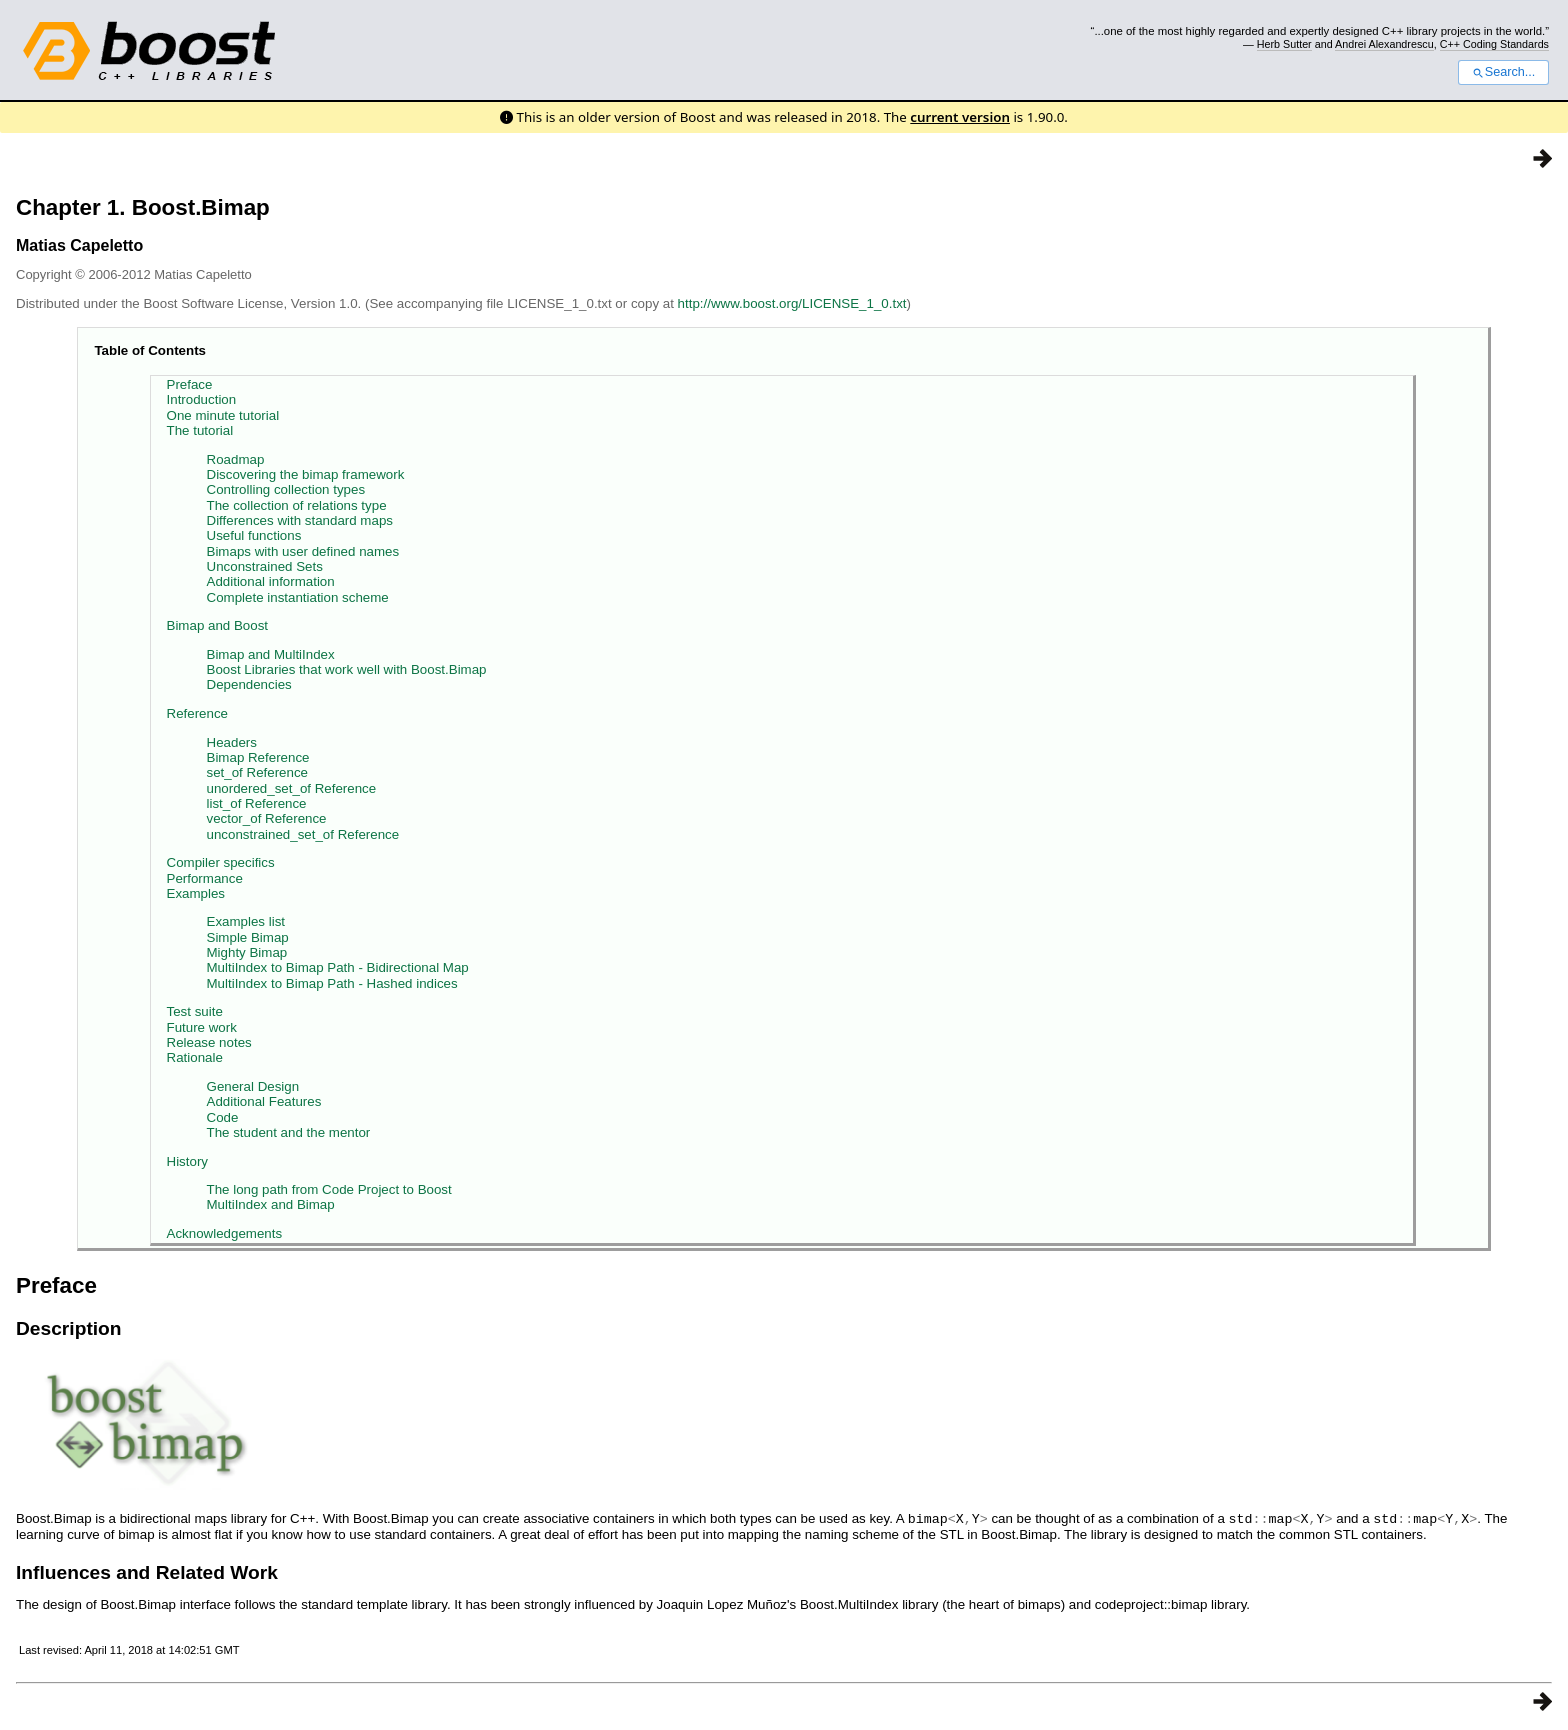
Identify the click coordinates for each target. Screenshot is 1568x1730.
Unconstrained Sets (265, 566)
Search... (1503, 72)
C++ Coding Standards (1494, 44)
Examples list (246, 921)
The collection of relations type (297, 505)
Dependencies (249, 684)
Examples (196, 893)
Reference (198, 713)
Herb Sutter (1284, 44)
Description (69, 1328)
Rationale (195, 1057)
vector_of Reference (267, 818)
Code (223, 1117)
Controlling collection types (286, 489)
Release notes (209, 1042)
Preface (190, 384)
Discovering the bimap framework (306, 474)
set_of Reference (258, 772)
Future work (202, 1027)
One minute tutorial (223, 415)
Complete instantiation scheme (298, 597)
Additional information (271, 581)
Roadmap (236, 459)
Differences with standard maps (300, 520)
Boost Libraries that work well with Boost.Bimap (347, 669)
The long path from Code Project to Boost (329, 1189)
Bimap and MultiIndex (271, 654)
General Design (253, 1086)
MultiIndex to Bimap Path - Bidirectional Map (338, 967)
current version (960, 117)
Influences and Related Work (147, 1571)
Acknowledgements (225, 1233)
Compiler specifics (221, 862)
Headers (232, 742)
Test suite (195, 1011)
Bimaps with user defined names (303, 551)
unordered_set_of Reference (292, 788)
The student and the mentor (289, 1132)
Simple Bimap (248, 937)
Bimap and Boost (218, 625)
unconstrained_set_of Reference (303, 834)
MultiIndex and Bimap (271, 1204)
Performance (205, 878)
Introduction (202, 399)
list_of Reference (257, 803)
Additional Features (264, 1101)
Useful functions (254, 535)
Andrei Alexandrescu (1384, 44)
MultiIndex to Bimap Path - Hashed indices (332, 983)
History (187, 1161)
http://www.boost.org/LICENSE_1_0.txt (792, 303)
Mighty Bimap (247, 952)
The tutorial (200, 430)
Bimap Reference (258, 757)
